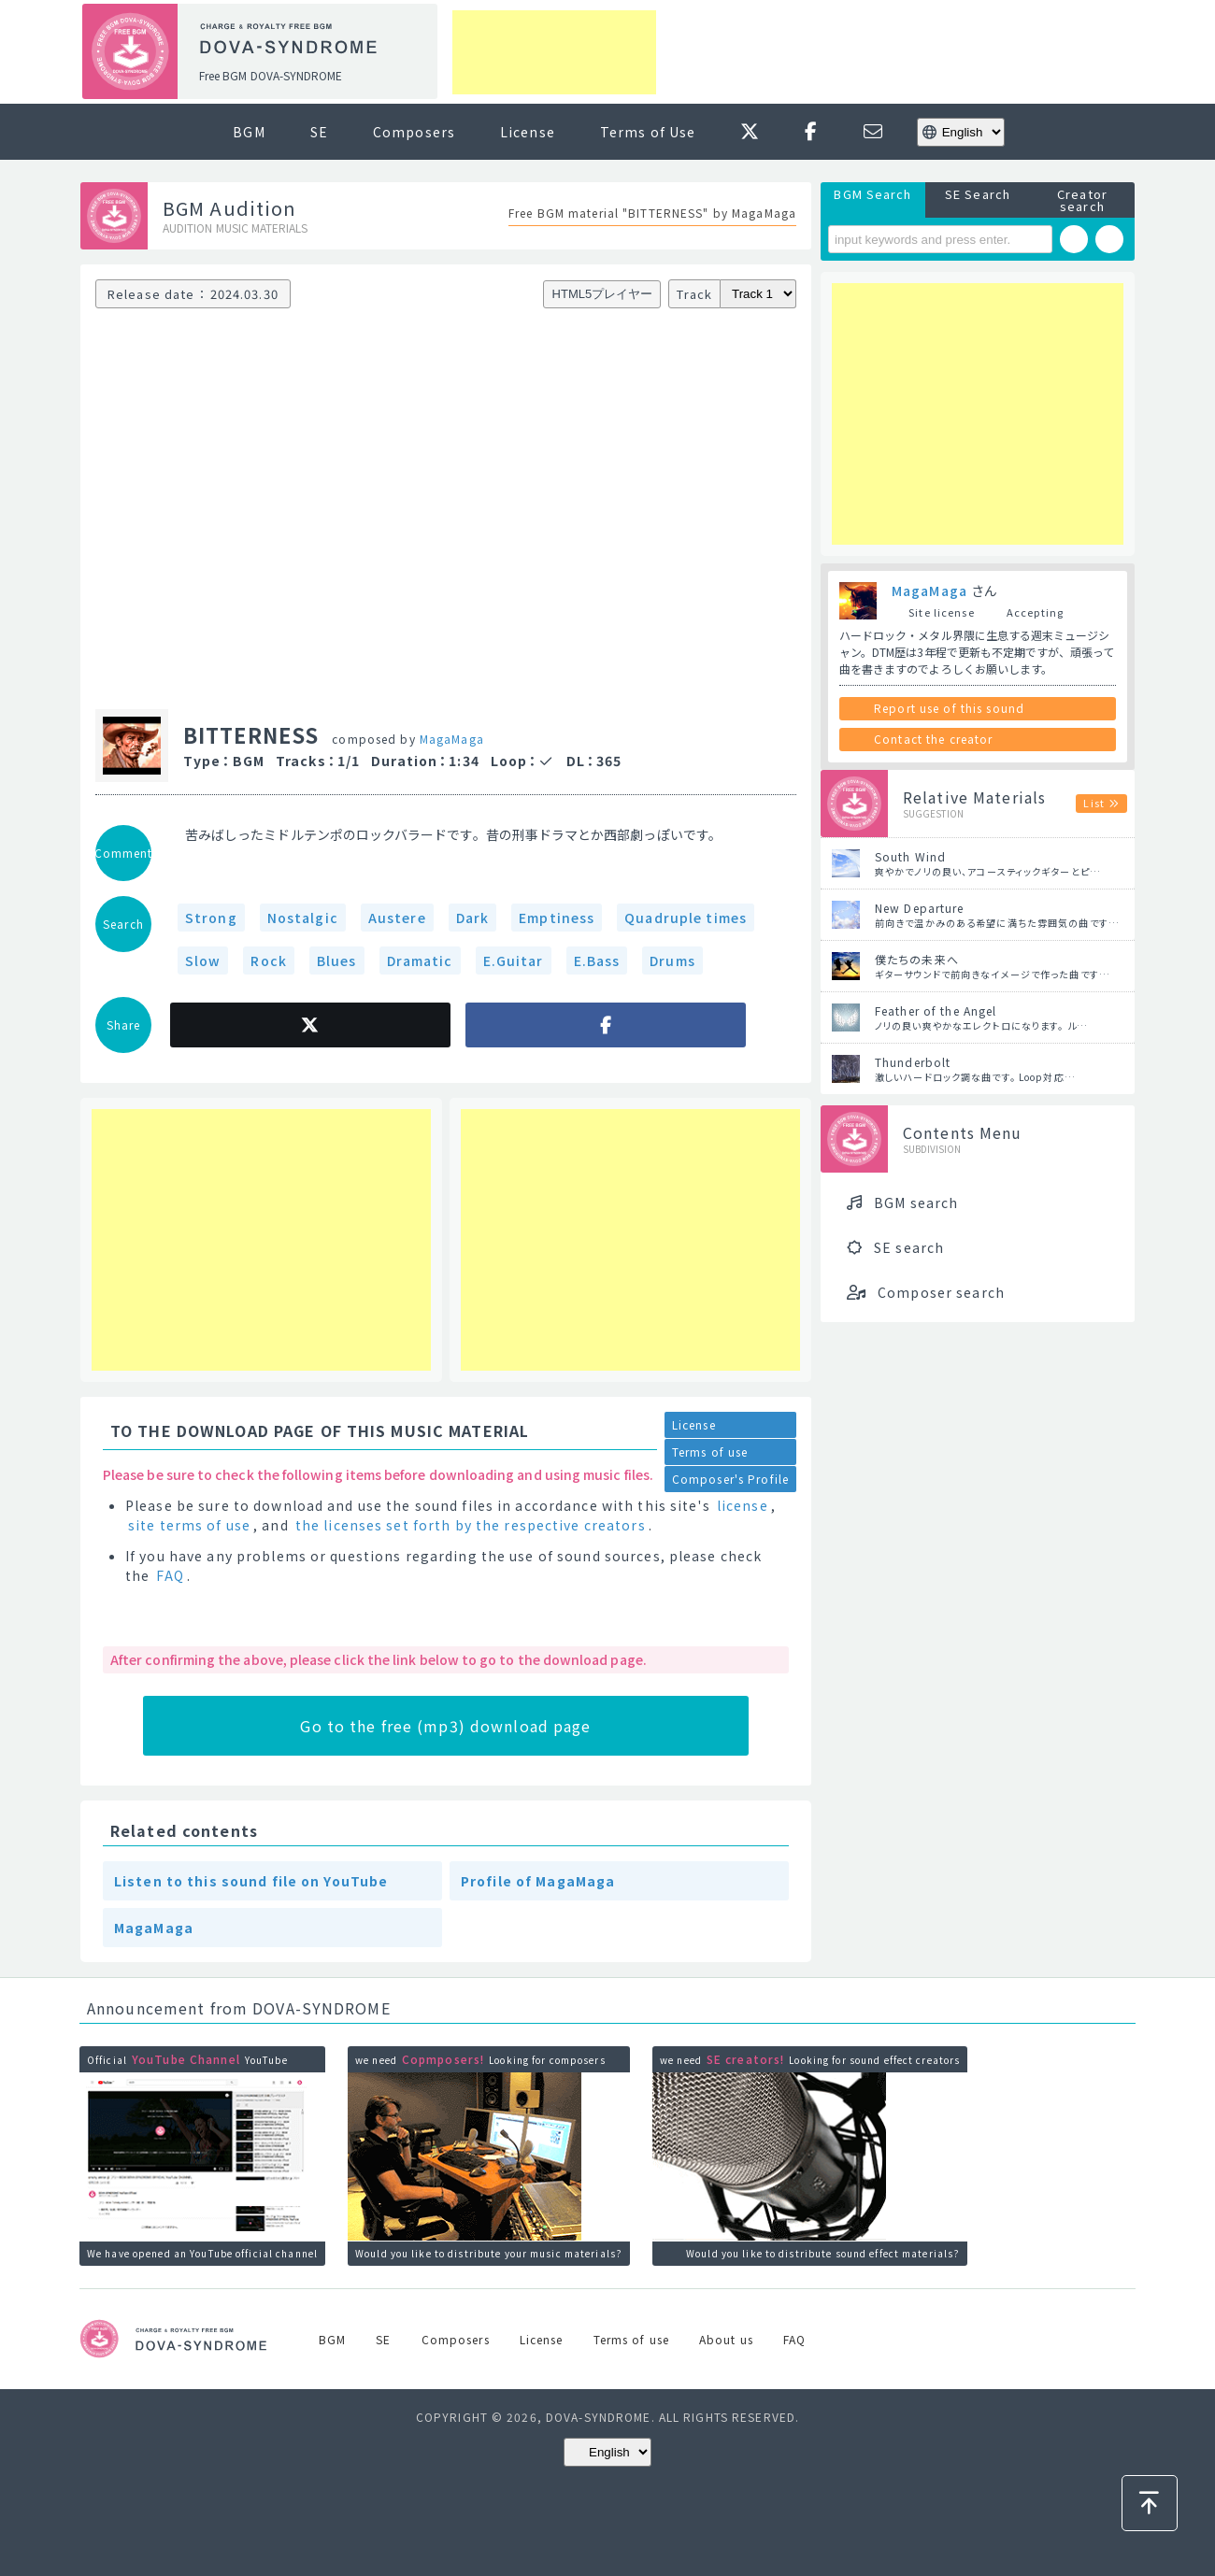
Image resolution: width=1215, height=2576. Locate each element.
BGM (248, 131)
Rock (268, 960)
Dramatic (420, 960)
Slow (203, 960)
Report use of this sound (949, 708)
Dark (472, 917)
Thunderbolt (913, 1062)
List (1093, 802)
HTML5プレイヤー (602, 294)
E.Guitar (513, 960)
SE (319, 131)
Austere (397, 917)
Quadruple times (685, 917)
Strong (211, 917)
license (742, 1505)
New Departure (920, 908)
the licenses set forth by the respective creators (470, 1525)
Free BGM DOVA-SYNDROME (270, 75)
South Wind (910, 856)
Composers (414, 131)
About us (726, 2339)
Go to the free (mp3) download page (445, 1726)
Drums (672, 960)
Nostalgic (302, 917)
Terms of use (710, 1451)
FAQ (169, 1575)
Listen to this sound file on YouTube (251, 1881)
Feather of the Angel (935, 1010)
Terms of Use (647, 131)
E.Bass (597, 960)
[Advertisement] (554, 52)
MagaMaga (452, 739)
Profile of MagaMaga (538, 1881)
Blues (337, 960)
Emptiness (556, 917)
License (527, 131)
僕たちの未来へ (917, 959)
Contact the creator (933, 739)
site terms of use (189, 1525)
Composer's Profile (730, 1479)
